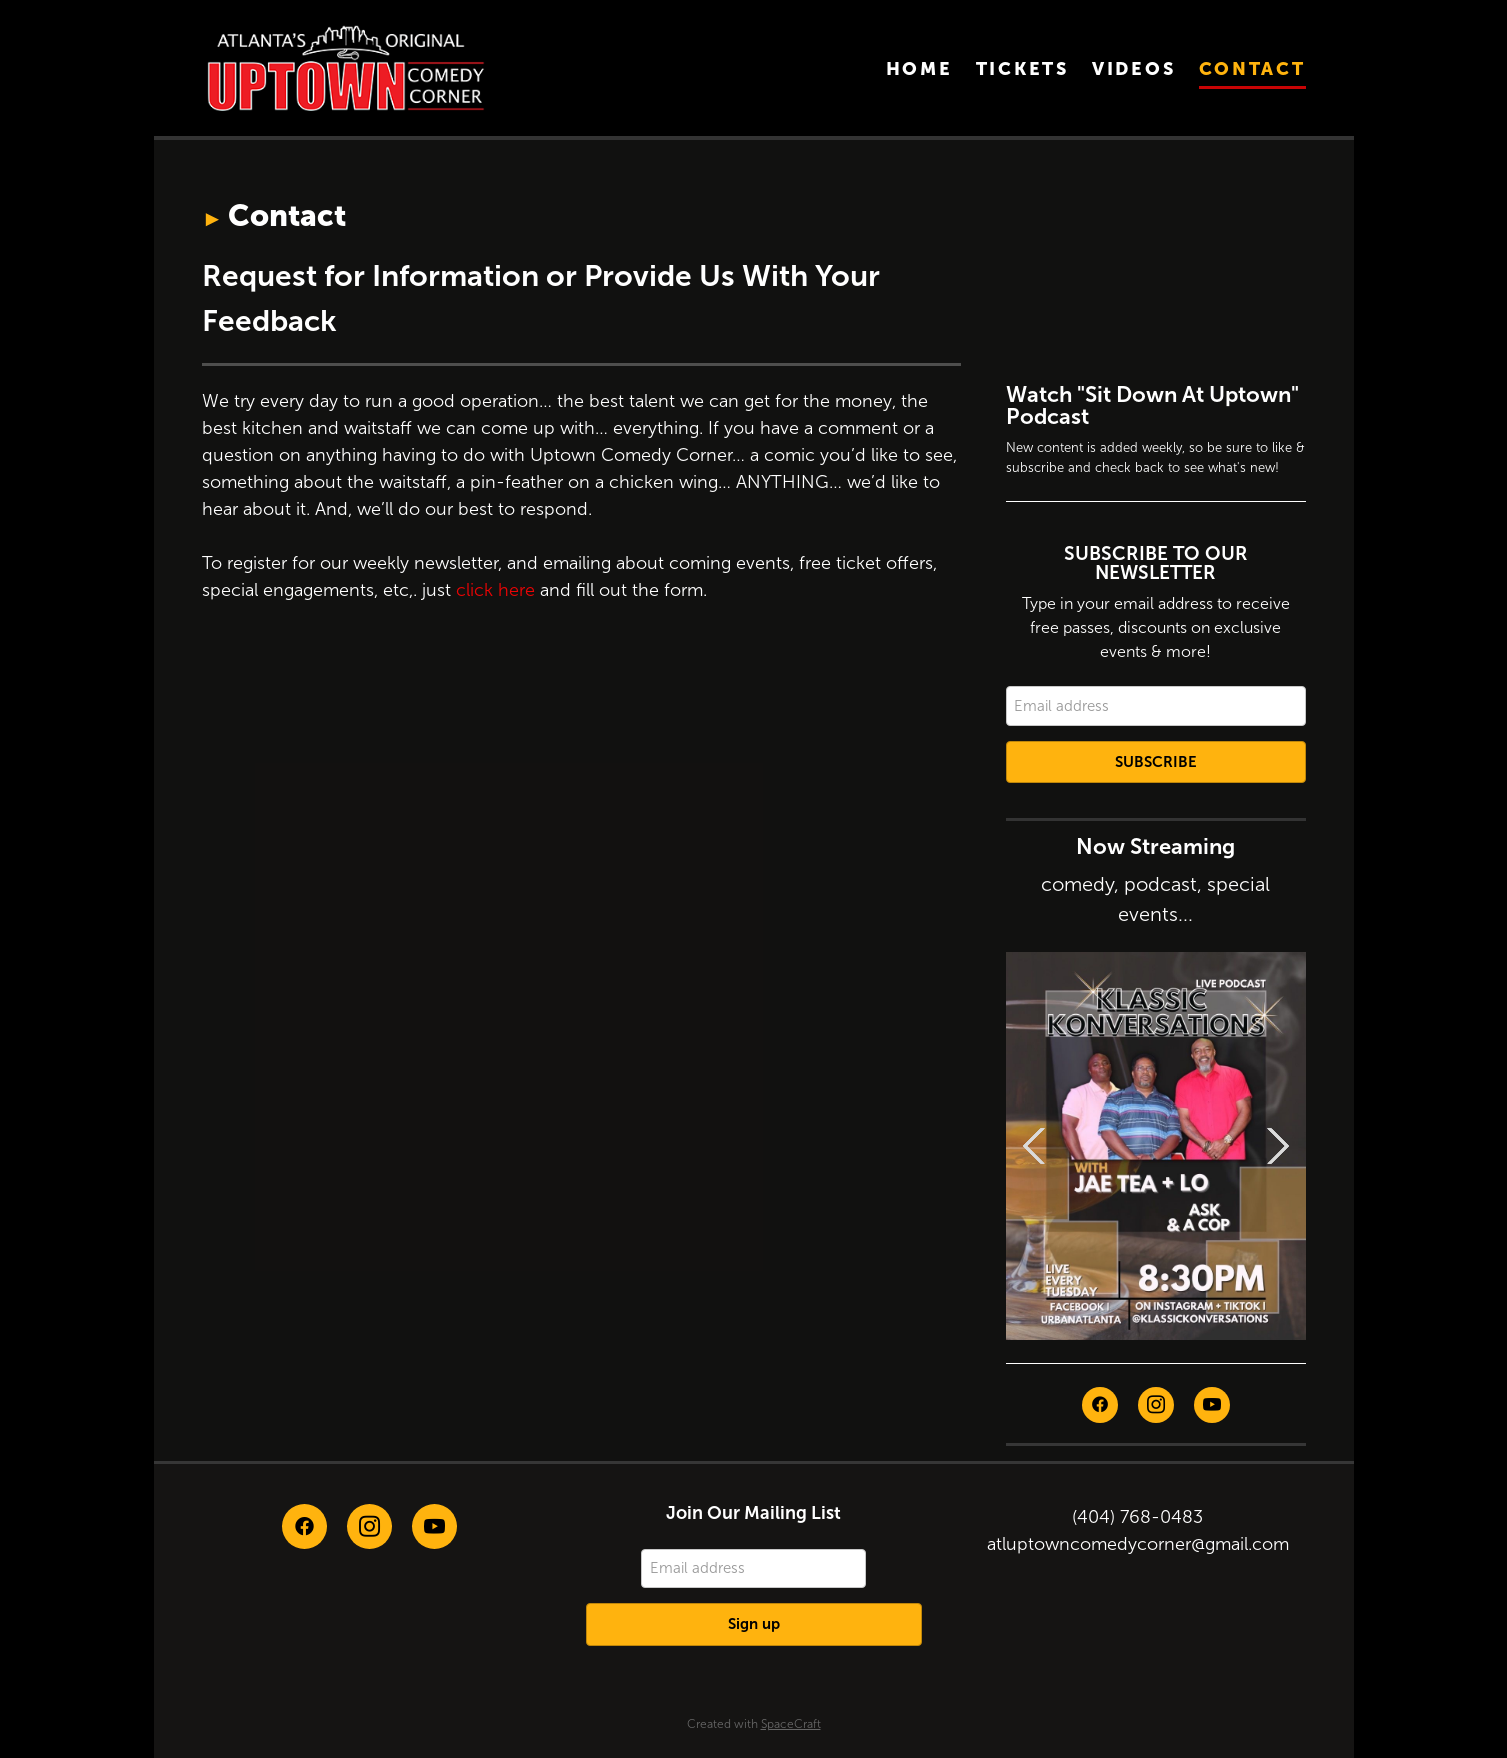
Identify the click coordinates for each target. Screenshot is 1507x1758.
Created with (754, 1724)
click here (495, 590)
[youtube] (1212, 1405)
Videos (1133, 68)
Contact (1252, 68)
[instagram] (1156, 1405)
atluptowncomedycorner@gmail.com (1138, 1544)
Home (919, 68)
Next (1278, 1146)
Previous (1034, 1146)
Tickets (1022, 68)
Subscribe (1156, 761)
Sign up (754, 1623)
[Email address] (1156, 706)
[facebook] (1100, 1405)
